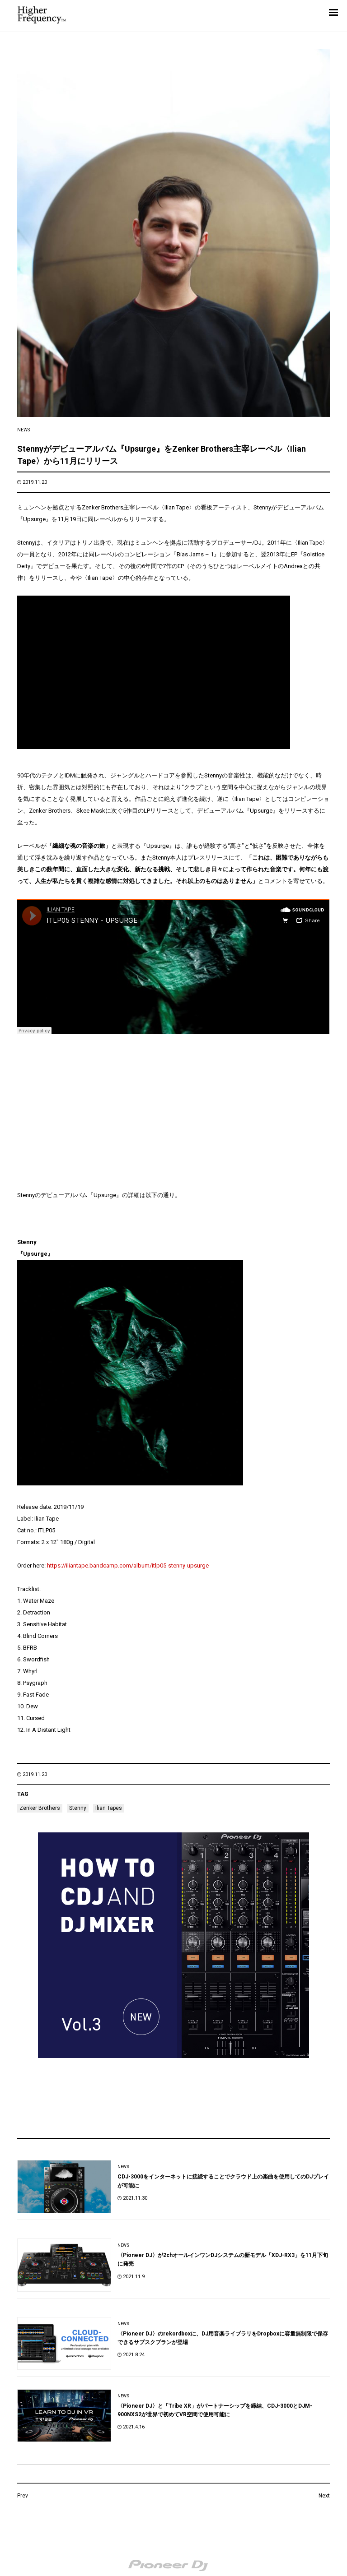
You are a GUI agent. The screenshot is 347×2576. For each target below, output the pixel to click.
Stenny (77, 1808)
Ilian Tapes (108, 1808)
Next (324, 2496)
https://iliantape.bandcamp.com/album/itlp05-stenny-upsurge (128, 1565)
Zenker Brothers (39, 1808)
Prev (22, 2496)
